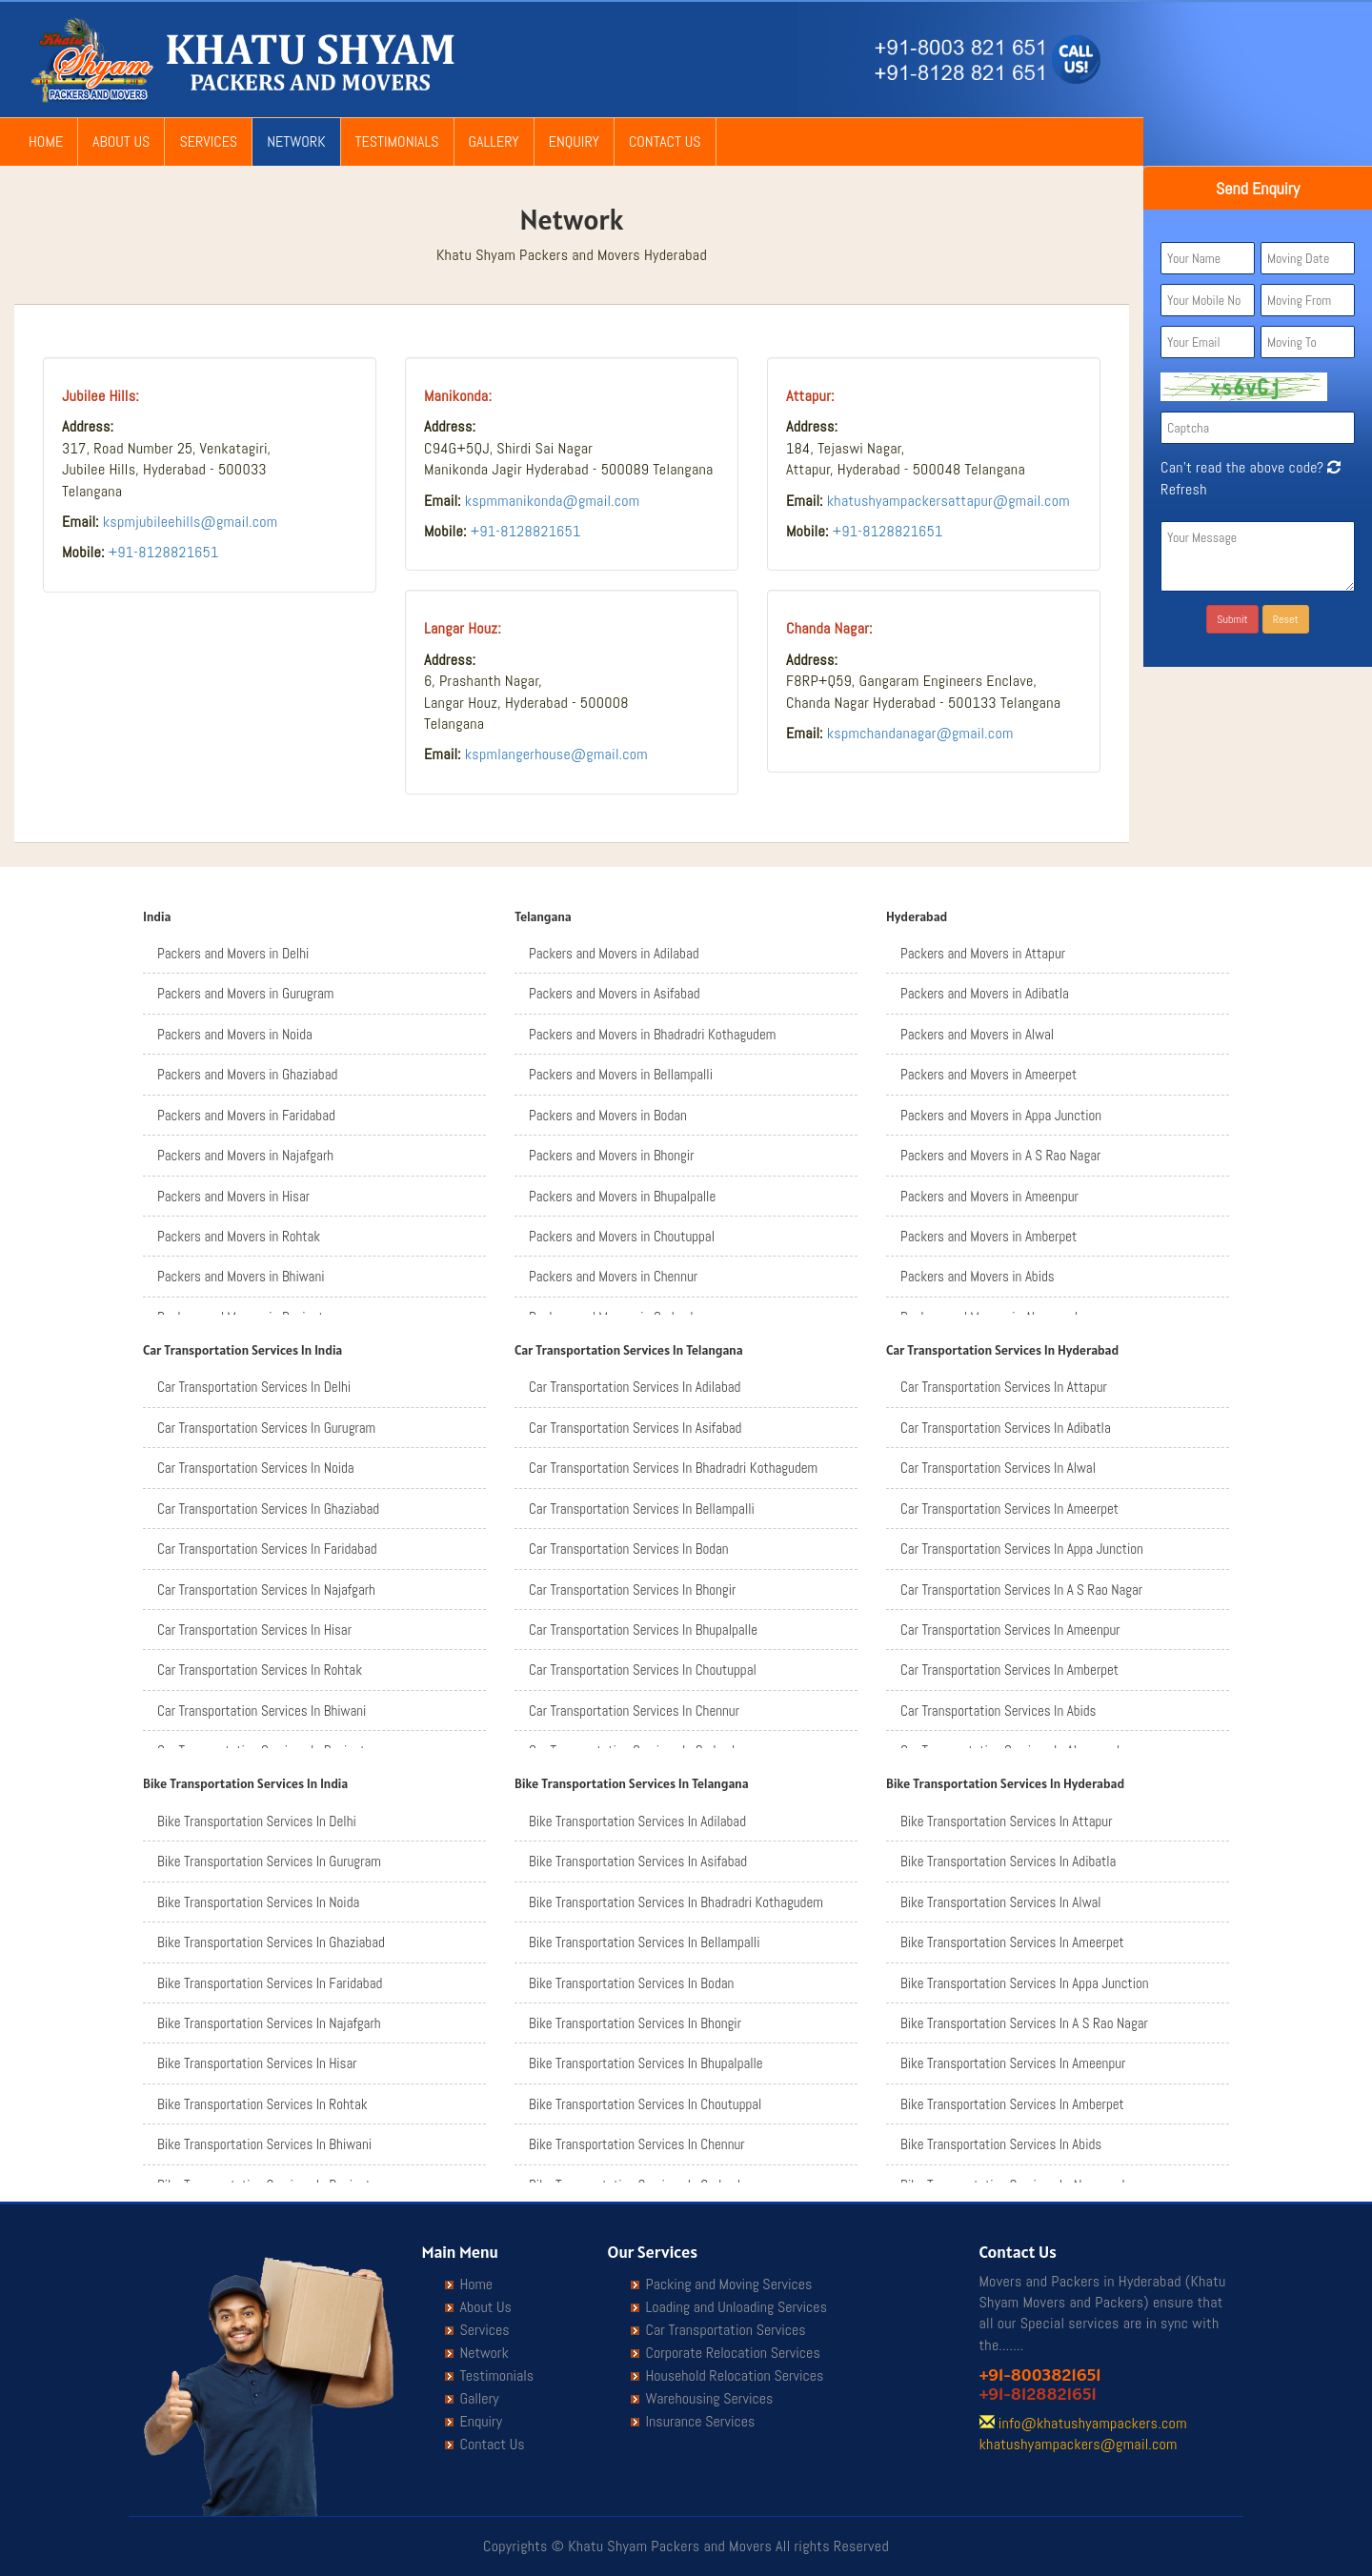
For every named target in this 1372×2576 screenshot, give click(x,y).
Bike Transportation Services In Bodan (631, 1983)
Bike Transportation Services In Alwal (1000, 1902)
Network (296, 141)
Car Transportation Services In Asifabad (635, 1428)
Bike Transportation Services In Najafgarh (269, 2023)
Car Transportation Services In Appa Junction (1021, 1549)
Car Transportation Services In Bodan (629, 1549)
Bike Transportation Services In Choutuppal (645, 2104)
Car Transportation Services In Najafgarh (266, 1589)
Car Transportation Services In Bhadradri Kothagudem (673, 1468)
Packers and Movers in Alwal (977, 1034)
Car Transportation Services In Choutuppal (643, 1669)
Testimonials (397, 141)
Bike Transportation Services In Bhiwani (264, 2144)
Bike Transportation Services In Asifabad (638, 1861)
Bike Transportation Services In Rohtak (262, 2104)
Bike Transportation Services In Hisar (257, 2063)
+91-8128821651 (164, 552)
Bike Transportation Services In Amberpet (1012, 2104)
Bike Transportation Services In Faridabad (269, 1983)
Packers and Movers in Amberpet (988, 1236)
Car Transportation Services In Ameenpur (1010, 1629)
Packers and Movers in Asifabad (614, 993)
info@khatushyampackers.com (1093, 2423)
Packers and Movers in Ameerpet (988, 1074)
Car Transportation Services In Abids (998, 1710)
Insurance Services (701, 2421)
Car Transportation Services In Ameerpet (1009, 1508)
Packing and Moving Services (729, 2284)
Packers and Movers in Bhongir (611, 1155)
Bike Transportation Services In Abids (1000, 2144)
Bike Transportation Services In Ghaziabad (271, 1942)
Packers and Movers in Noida (235, 1034)
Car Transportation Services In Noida (255, 1468)
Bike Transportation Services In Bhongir (635, 2023)
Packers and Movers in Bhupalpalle (622, 1196)
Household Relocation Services (735, 2375)
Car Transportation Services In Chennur (634, 1710)
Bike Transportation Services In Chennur (637, 2144)
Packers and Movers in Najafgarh (245, 1155)
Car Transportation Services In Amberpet (1009, 1669)
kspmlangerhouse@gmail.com (556, 754)
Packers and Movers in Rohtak (238, 1236)
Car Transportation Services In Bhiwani (261, 1710)
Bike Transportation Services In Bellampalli (644, 1942)
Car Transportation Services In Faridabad (267, 1549)
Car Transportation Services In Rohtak (259, 1669)
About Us (121, 141)
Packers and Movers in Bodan (608, 1115)
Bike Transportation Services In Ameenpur (1012, 2063)
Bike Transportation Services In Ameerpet (1012, 1942)
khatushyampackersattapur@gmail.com (948, 501)
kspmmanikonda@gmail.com (552, 501)
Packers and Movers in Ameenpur (989, 1196)
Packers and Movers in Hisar (233, 1196)
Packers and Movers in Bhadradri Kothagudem (652, 1034)
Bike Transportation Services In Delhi (256, 1821)
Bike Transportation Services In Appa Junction (1024, 1983)
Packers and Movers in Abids (977, 1276)
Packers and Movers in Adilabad (614, 953)
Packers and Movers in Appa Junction (1000, 1115)
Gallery (494, 141)
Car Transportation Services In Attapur (1003, 1387)
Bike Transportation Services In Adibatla (1008, 1861)
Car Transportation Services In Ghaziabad (268, 1508)
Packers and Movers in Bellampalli (621, 1074)
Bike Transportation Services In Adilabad (637, 1821)
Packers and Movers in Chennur (613, 1276)
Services (208, 141)
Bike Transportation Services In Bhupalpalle (646, 2063)
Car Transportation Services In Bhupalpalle (643, 1629)
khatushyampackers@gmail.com (1078, 2444)
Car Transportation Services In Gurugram (266, 1428)
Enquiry (574, 141)
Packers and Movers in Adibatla (984, 993)
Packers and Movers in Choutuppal (622, 1236)
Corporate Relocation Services (733, 2353)
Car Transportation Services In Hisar (254, 1629)
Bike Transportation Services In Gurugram (269, 1861)
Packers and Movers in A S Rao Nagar (1000, 1155)
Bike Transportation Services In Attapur (1006, 1821)
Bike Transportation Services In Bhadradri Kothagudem (676, 1902)
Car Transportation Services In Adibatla (1005, 1428)
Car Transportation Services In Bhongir (632, 1589)
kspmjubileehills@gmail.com (190, 522)
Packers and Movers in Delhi (233, 953)
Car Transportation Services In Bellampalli (642, 1508)
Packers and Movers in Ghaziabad (247, 1074)
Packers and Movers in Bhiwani (241, 1276)
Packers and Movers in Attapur (982, 953)
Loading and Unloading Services (736, 2307)
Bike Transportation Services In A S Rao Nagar (1024, 2023)
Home (46, 141)
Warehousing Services (710, 2398)
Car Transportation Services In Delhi (254, 1387)
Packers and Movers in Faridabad (246, 1115)
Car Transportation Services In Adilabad (634, 1387)
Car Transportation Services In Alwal (998, 1468)
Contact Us (665, 141)
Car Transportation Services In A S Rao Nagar (1021, 1589)
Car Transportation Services (726, 2330)
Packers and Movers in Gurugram (245, 993)
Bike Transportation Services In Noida (258, 1902)
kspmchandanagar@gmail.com (920, 733)
